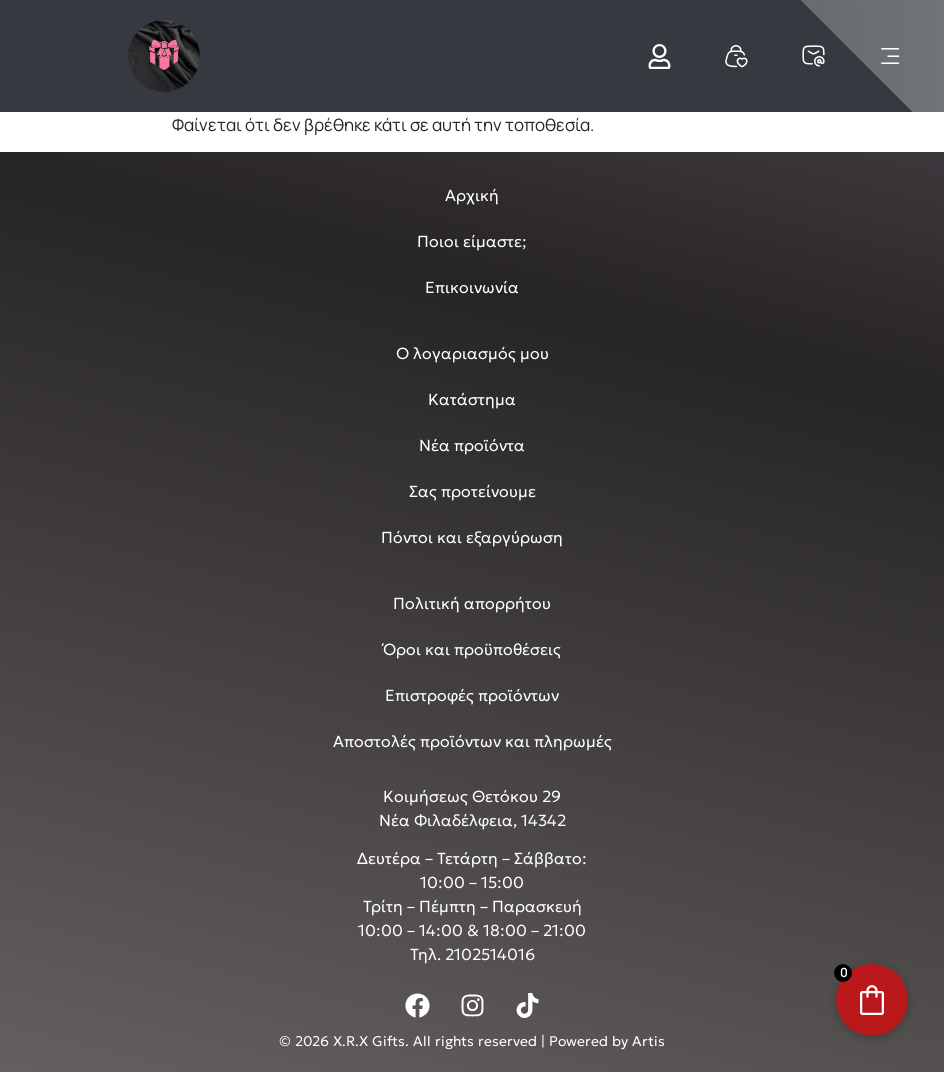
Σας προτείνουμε (472, 491)
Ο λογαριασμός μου (472, 353)
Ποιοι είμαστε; (472, 241)
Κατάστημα (472, 399)
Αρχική (472, 195)
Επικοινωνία (472, 287)
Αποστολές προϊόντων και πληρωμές (472, 741)
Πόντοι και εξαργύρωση (472, 537)
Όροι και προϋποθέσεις (472, 649)
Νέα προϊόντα (472, 445)
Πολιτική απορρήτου (472, 603)
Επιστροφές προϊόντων (472, 695)
